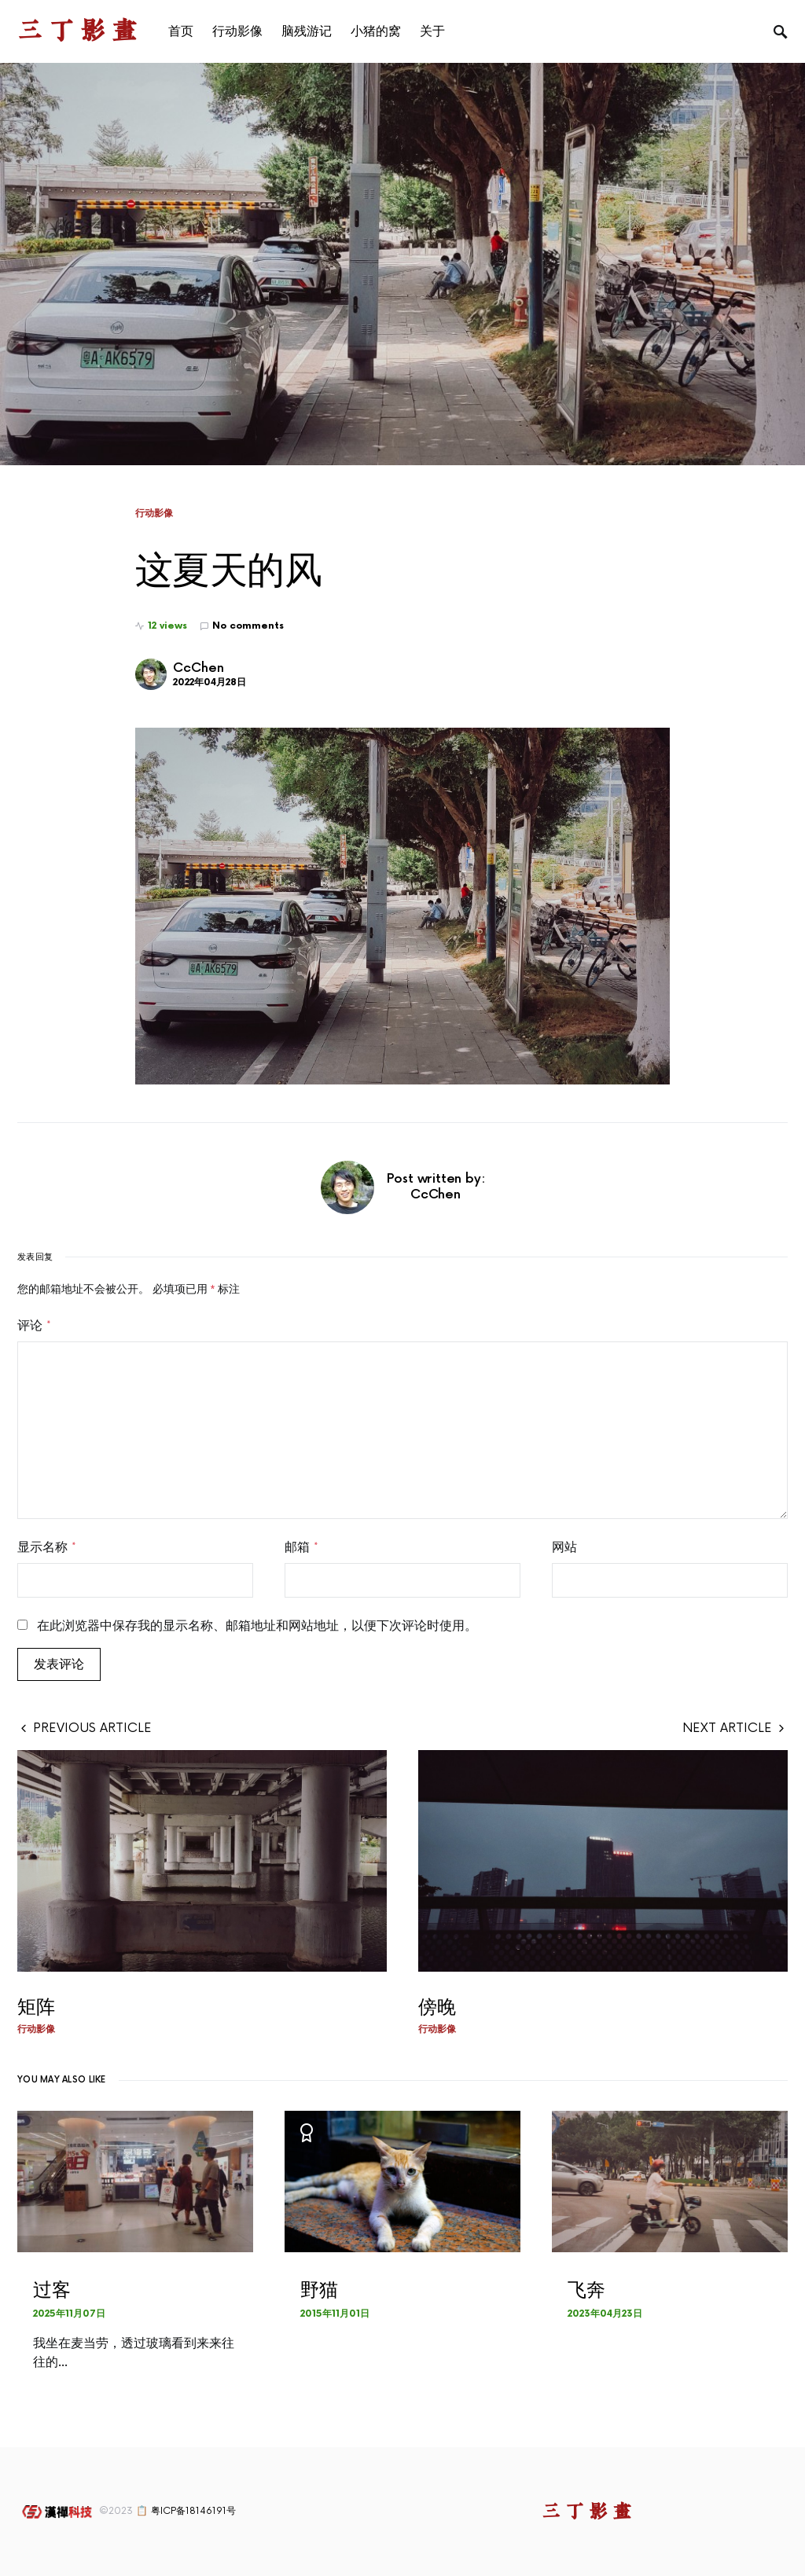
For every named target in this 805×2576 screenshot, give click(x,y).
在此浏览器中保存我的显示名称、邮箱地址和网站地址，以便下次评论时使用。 (257, 1626)
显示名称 (46, 1547)
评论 (34, 1326)
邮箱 (301, 1547)
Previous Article (92, 1728)
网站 (564, 1547)
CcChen (198, 668)
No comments (248, 626)
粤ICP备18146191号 (193, 2511)
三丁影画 (80, 31)
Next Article (727, 1728)
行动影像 (154, 513)
